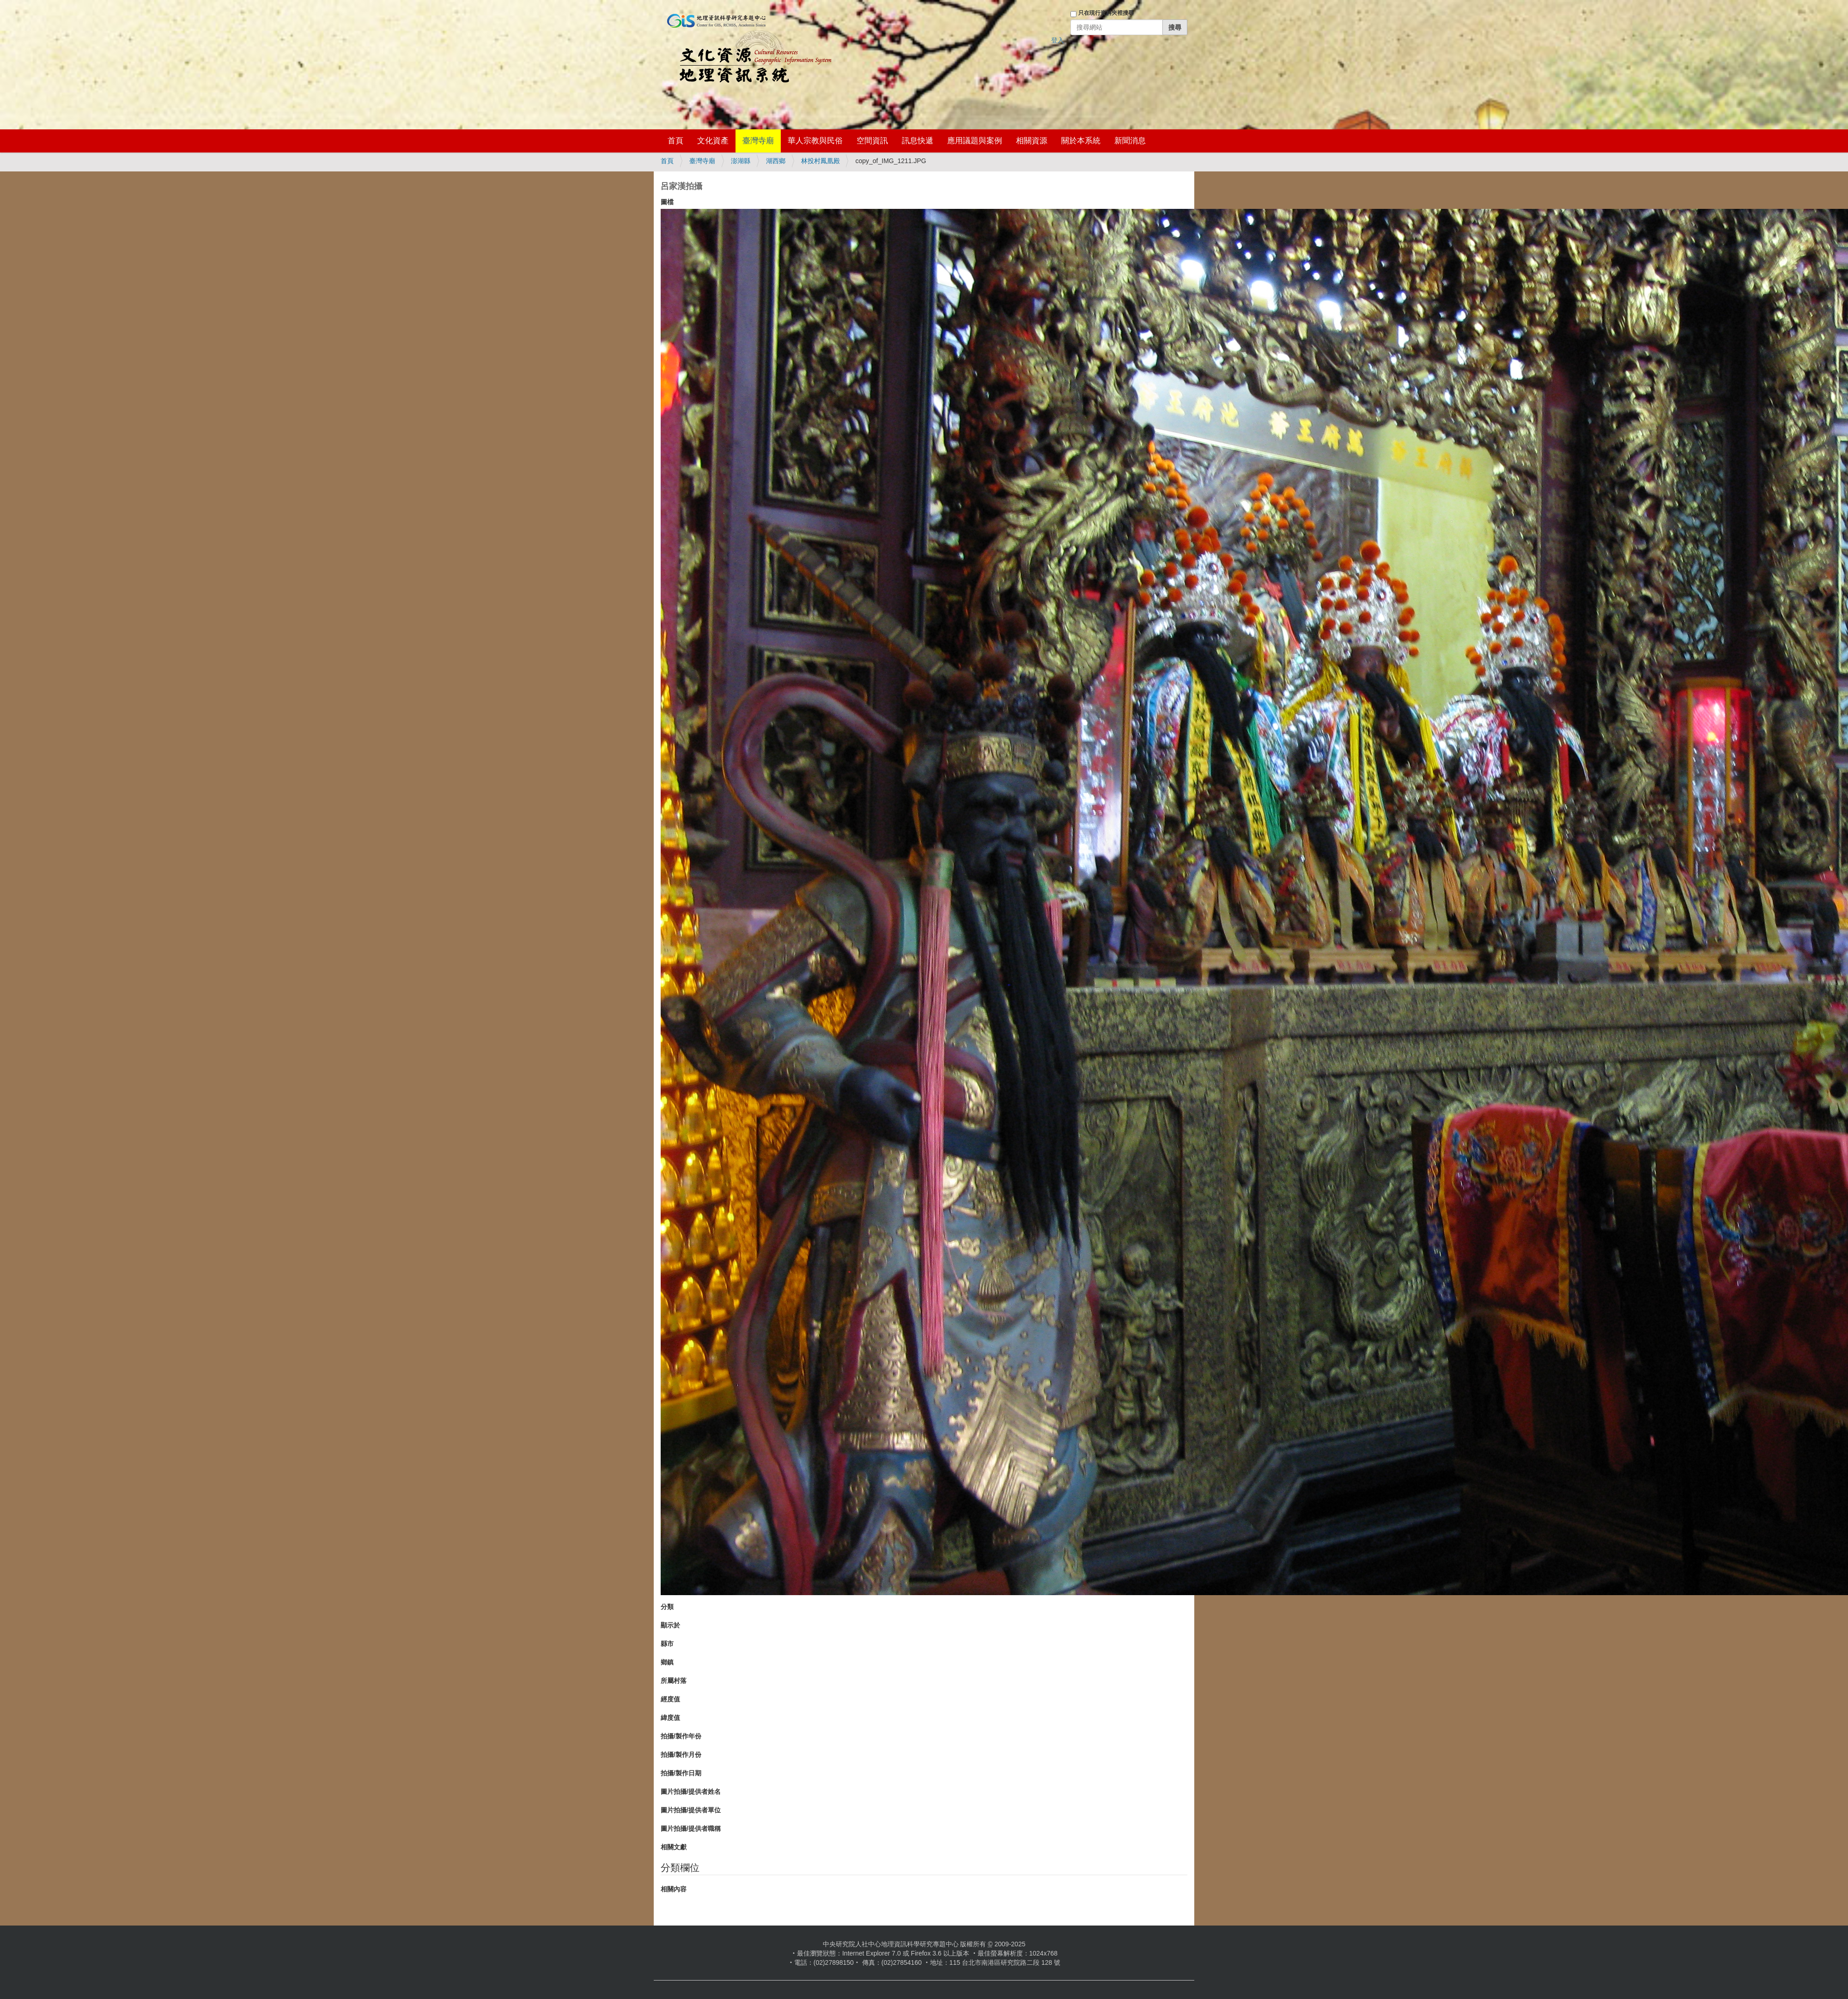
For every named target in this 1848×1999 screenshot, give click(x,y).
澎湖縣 (740, 161)
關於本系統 (1080, 140)
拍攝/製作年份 (681, 1736)
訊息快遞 (917, 140)
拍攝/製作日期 (681, 1773)
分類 (667, 1606)
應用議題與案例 (974, 140)
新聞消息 (1130, 140)
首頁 (675, 140)
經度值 (670, 1699)
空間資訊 (872, 140)
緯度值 (670, 1717)
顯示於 (670, 1625)
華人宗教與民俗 (815, 140)
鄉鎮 (667, 1662)
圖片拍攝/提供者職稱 (691, 1828)
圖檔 (667, 202)
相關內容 (674, 1889)
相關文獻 (674, 1847)
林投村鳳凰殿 (820, 161)
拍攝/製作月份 (681, 1754)
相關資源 (1031, 140)
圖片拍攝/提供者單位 (691, 1810)
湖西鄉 (775, 161)
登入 (1057, 40)
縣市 (667, 1643)
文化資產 (713, 140)
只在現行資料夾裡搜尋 (1106, 13)
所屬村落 (674, 1680)
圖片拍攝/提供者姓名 (691, 1791)
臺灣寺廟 (758, 140)
